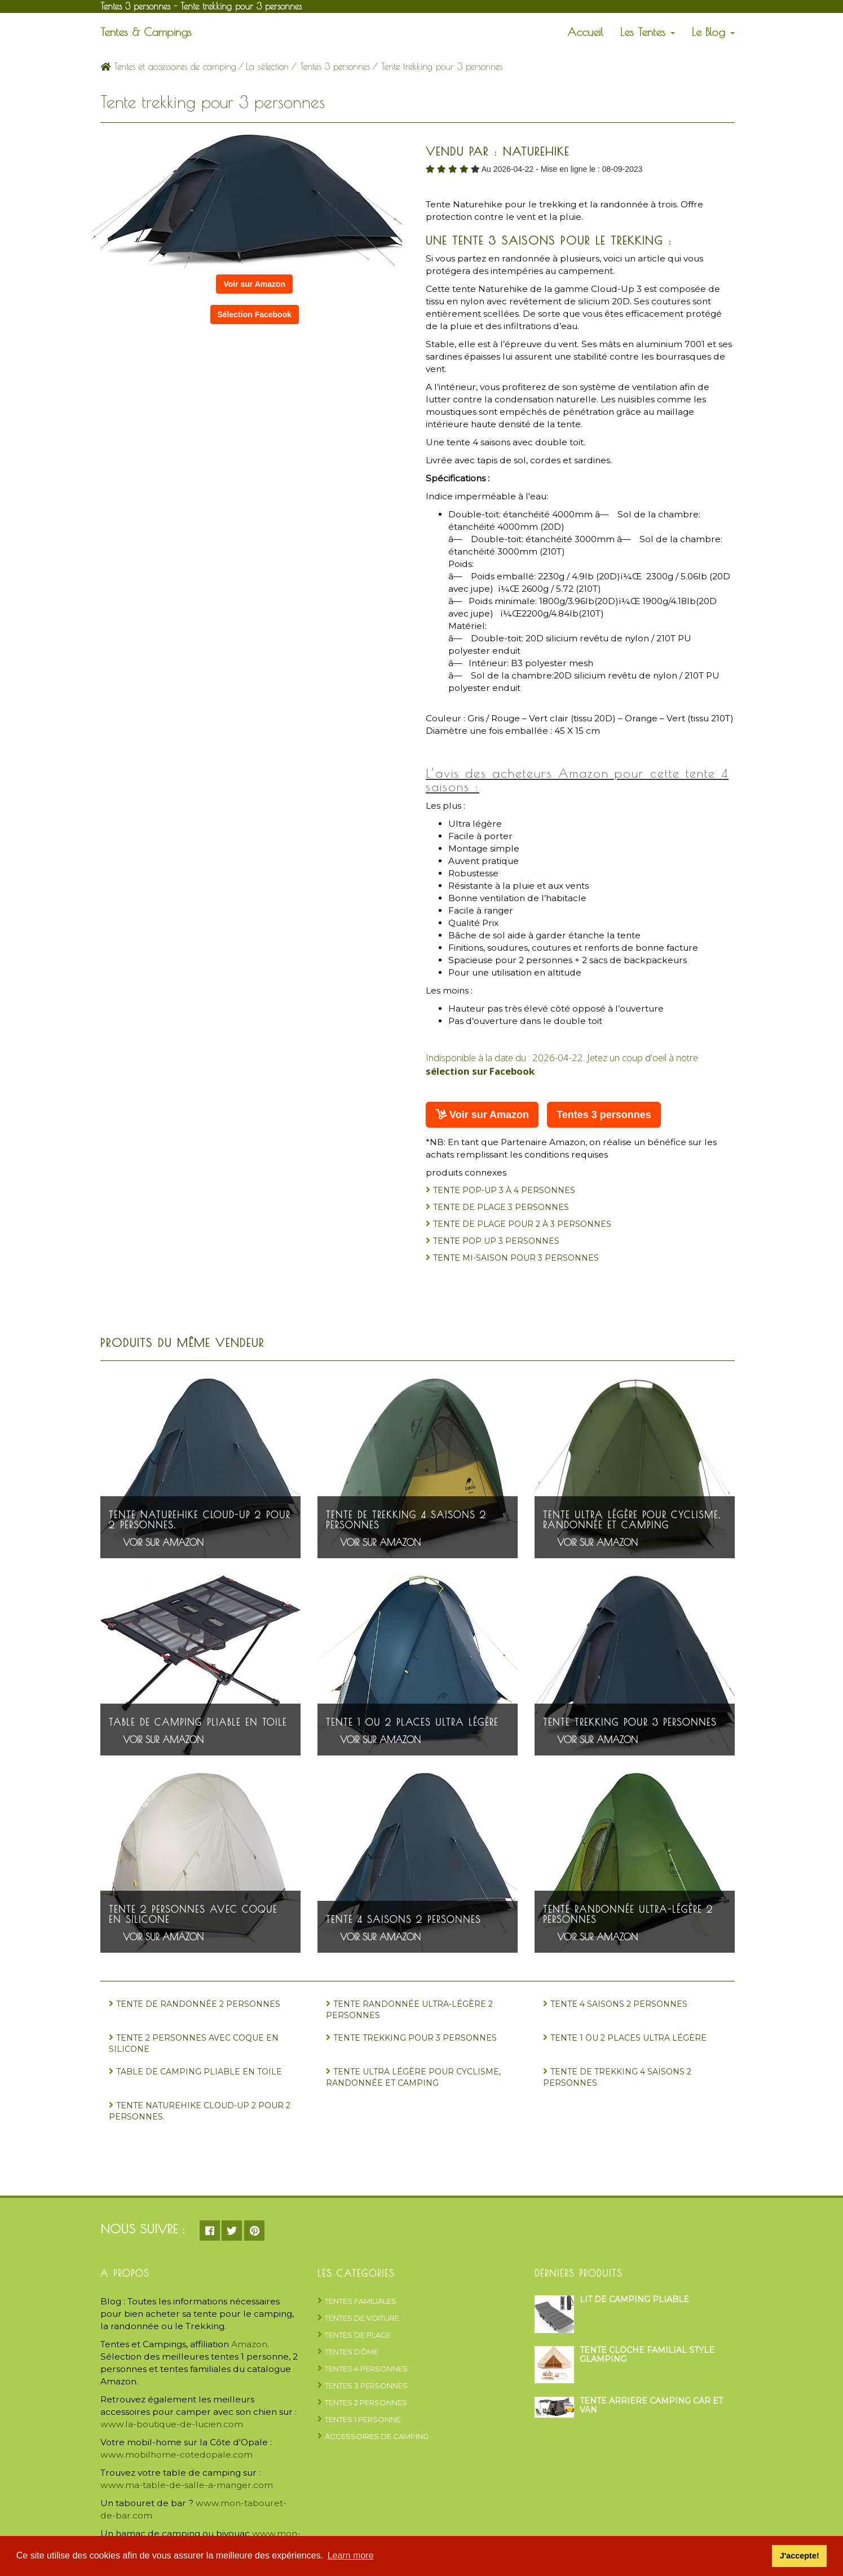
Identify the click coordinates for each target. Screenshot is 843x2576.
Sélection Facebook (255, 314)
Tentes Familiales (360, 2300)
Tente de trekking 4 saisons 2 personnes (406, 1520)
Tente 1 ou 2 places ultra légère (412, 1722)
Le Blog (713, 31)
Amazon (249, 2344)
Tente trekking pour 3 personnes (630, 1722)
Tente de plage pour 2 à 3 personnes (522, 1224)
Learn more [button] (351, 2555)
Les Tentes (647, 31)
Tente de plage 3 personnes (501, 1207)
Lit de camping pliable (634, 2299)
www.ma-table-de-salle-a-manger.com (186, 2485)
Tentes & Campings (146, 31)
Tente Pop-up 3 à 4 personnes (504, 1190)
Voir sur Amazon (254, 284)
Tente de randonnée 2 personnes (198, 2004)
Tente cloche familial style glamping (647, 2354)
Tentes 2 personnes (366, 2402)
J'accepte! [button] (799, 2555)
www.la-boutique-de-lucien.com (171, 2424)
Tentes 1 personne (362, 2419)
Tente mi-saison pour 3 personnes (516, 1258)
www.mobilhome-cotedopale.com (176, 2454)
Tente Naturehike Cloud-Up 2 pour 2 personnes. (199, 1520)
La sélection (267, 66)
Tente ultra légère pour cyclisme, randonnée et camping (632, 1520)
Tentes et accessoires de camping (168, 66)
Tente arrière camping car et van (651, 2405)
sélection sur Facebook (480, 1071)
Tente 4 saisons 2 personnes (403, 1919)
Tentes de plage (358, 2334)
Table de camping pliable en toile (198, 1722)
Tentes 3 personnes (335, 66)
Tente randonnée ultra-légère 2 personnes (628, 1914)
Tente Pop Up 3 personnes (496, 1241)
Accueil (585, 31)
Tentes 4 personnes (366, 2368)
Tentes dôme (351, 2351)
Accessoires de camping (377, 2436)
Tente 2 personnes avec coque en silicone (193, 1914)
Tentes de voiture (362, 2317)
